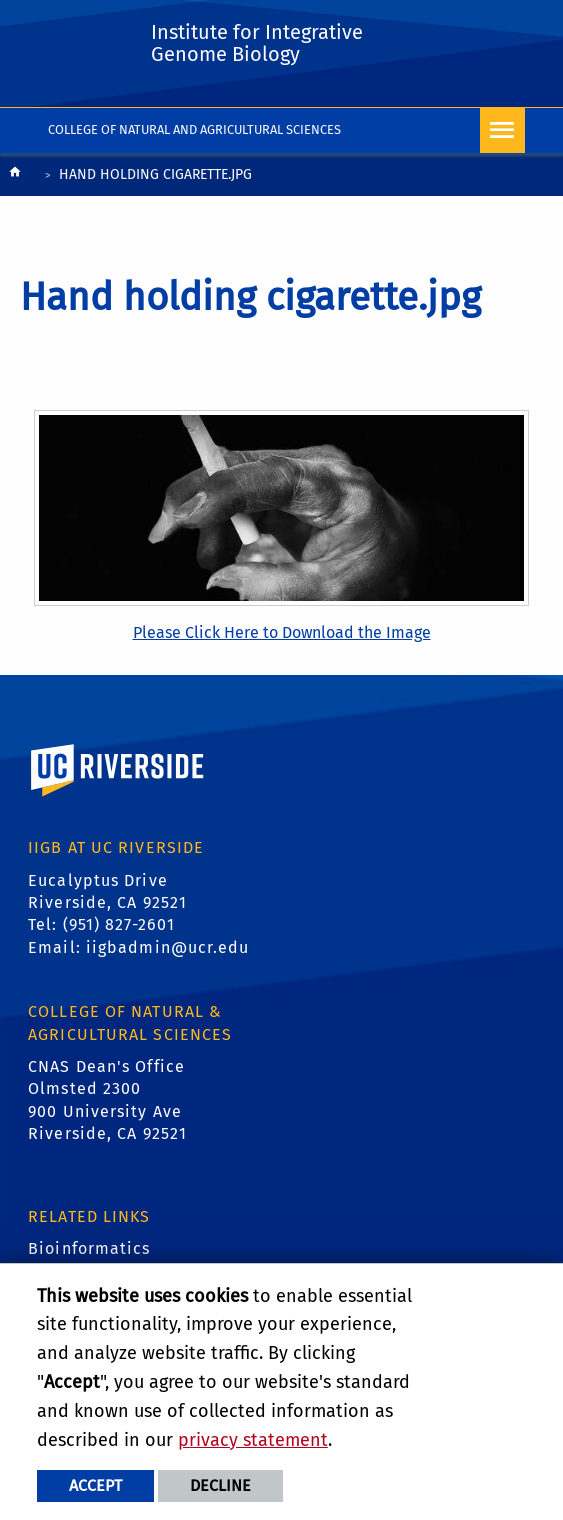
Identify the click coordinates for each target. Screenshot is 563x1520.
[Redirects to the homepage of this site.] (15, 176)
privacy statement (253, 1440)
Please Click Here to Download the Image (282, 632)
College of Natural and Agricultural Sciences (194, 129)
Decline (220, 1485)
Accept (95, 1485)
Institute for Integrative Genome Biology (257, 43)
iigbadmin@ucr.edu (168, 947)
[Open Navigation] (502, 130)
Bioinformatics (89, 1248)
